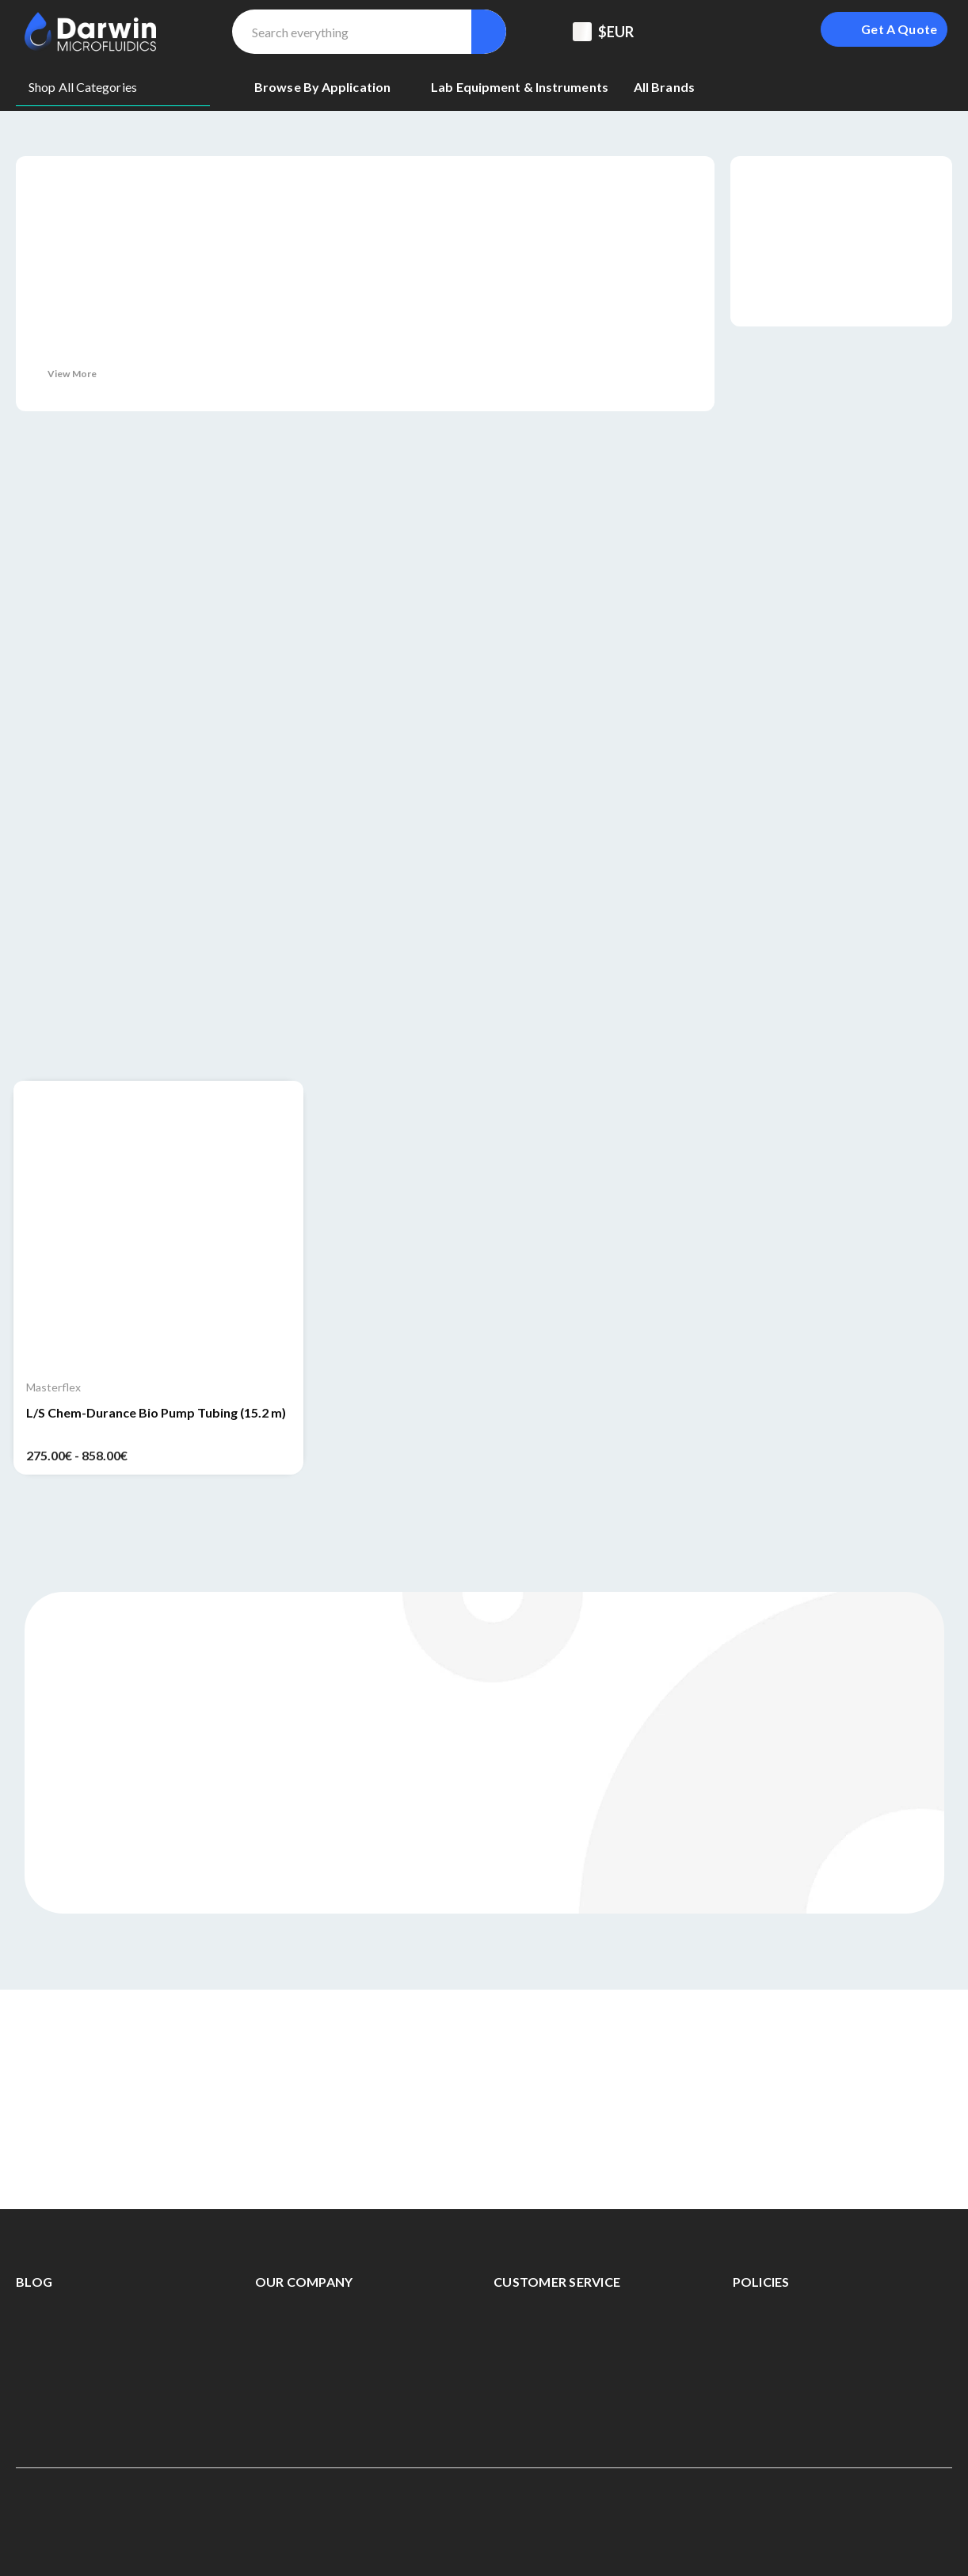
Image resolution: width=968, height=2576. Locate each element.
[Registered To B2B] (732, 31)
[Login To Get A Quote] (884, 29)
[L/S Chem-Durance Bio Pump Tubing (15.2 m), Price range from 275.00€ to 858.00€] (158, 1225)
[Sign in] (772, 31)
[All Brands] (664, 87)
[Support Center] (693, 31)
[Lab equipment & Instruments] (519, 87)
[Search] (488, 32)
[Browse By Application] (330, 87)
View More (72, 374)
